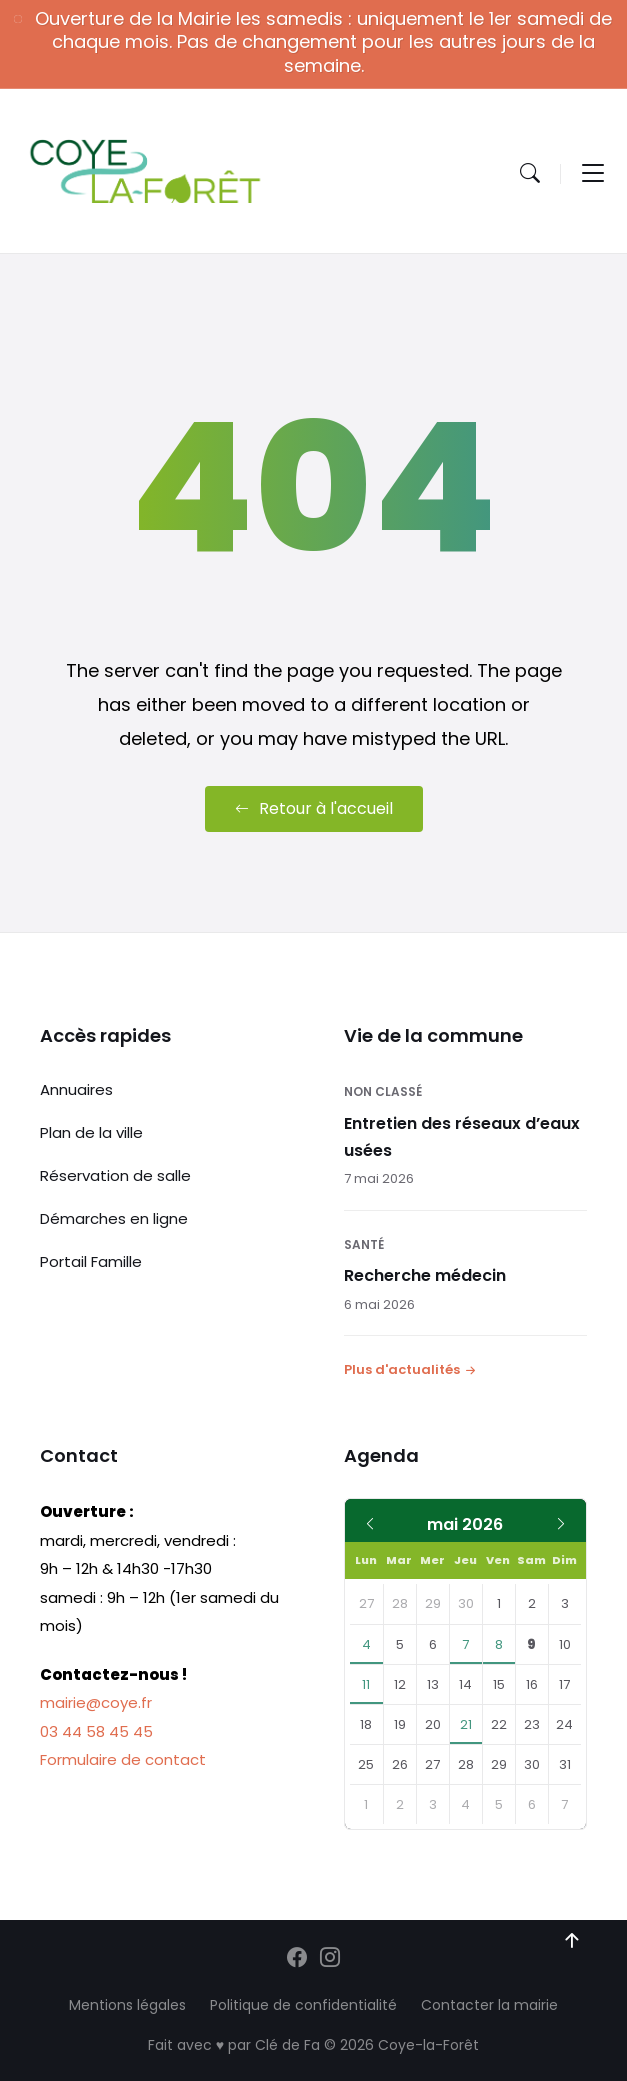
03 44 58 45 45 (96, 1731)
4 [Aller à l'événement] (366, 1644)
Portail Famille (91, 1261)
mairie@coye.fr (96, 1702)
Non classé (383, 1091)
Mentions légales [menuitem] (127, 2005)
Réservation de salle (115, 1175)
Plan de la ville (91, 1132)
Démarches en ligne (114, 1218)
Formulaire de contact (123, 1759)
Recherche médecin (425, 1275)
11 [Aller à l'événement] (366, 1684)
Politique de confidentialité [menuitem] (303, 2005)
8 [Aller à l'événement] (499, 1644)
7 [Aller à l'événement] (465, 1644)
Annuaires (76, 1089)
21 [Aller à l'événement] (466, 1724)
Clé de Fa (287, 2045)
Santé (364, 1244)
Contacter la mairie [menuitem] (489, 2005)
